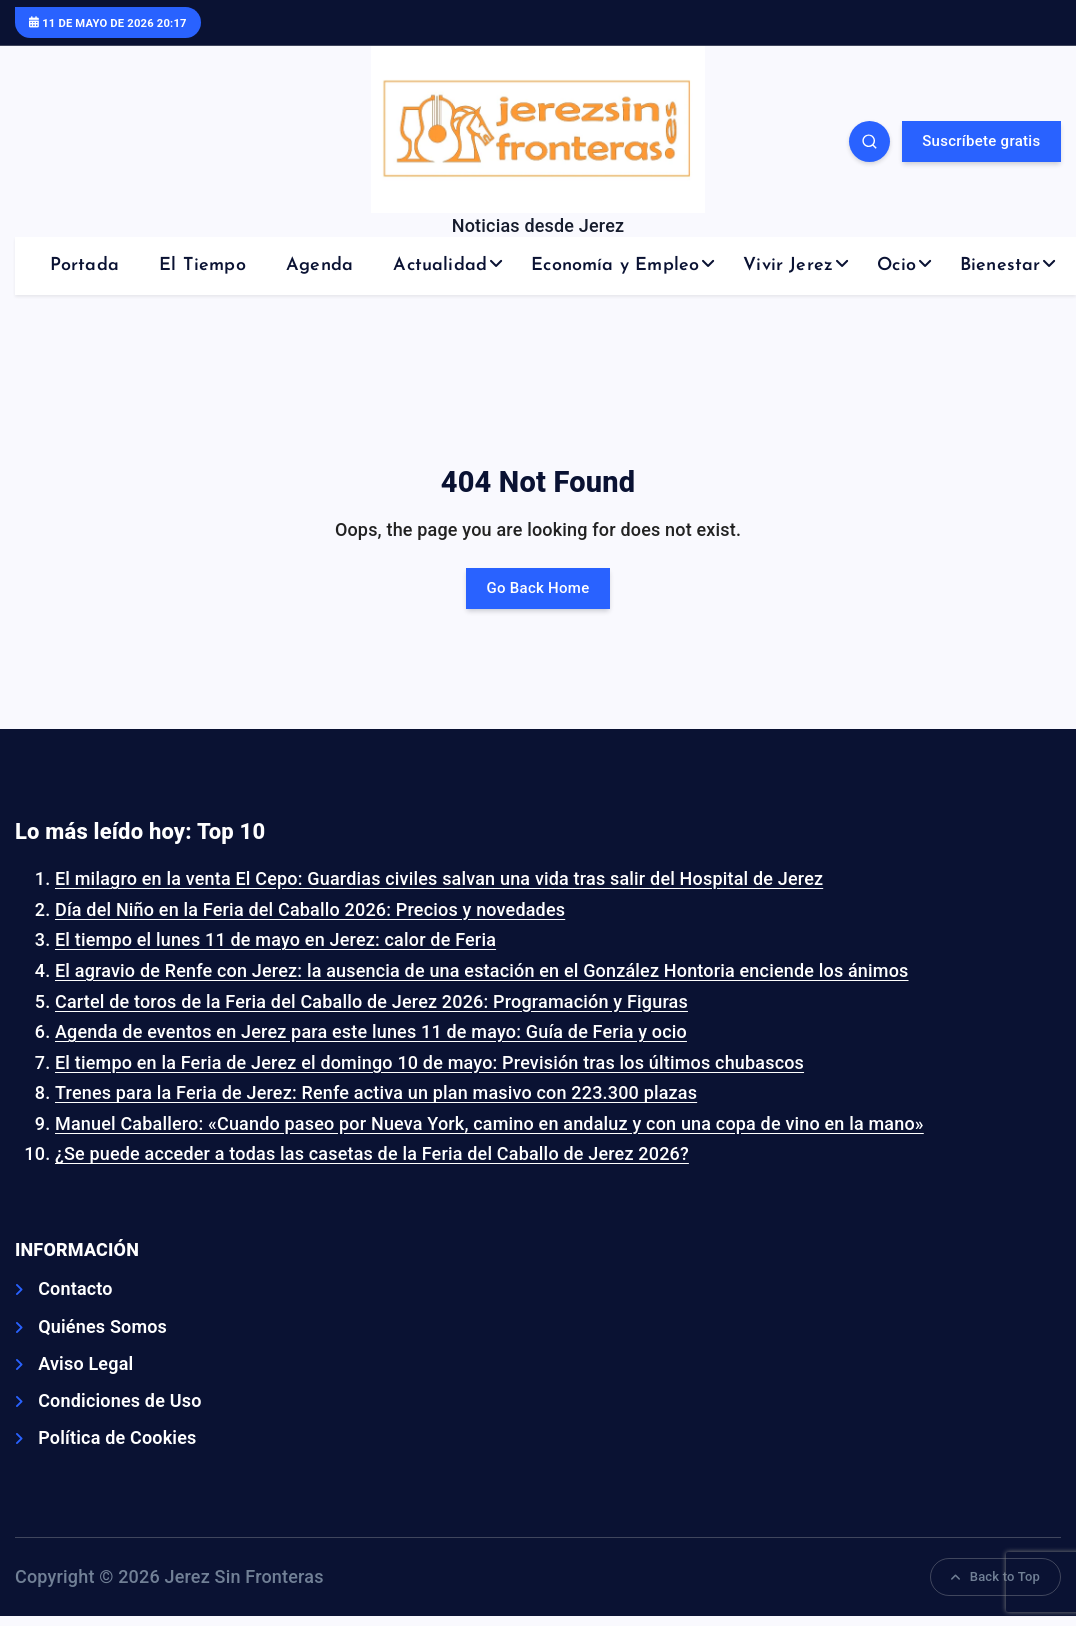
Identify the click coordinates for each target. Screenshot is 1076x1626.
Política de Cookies (117, 1437)
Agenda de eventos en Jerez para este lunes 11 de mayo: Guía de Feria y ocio (371, 1031)
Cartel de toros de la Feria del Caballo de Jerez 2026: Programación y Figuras (371, 1001)
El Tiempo (202, 265)
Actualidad (440, 265)
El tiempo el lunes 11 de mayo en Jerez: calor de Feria (275, 939)
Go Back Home (538, 588)
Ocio (896, 265)
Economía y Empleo (615, 265)
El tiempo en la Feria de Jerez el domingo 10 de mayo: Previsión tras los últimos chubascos (429, 1062)
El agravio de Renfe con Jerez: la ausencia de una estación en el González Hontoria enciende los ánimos (482, 970)
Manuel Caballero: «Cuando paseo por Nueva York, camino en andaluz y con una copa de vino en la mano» (489, 1123)
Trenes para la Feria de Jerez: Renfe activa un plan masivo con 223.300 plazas (376, 1092)
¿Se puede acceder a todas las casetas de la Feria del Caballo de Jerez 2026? (372, 1153)
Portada (84, 265)
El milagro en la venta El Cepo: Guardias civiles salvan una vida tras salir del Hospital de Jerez (439, 878)
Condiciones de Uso (119, 1400)
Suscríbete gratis (981, 141)
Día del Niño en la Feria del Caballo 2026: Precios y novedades (310, 909)
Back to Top (995, 1576)
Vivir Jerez (788, 265)
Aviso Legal (85, 1363)
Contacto (75, 1288)
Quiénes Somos (102, 1326)
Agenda (319, 265)
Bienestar (1000, 265)
